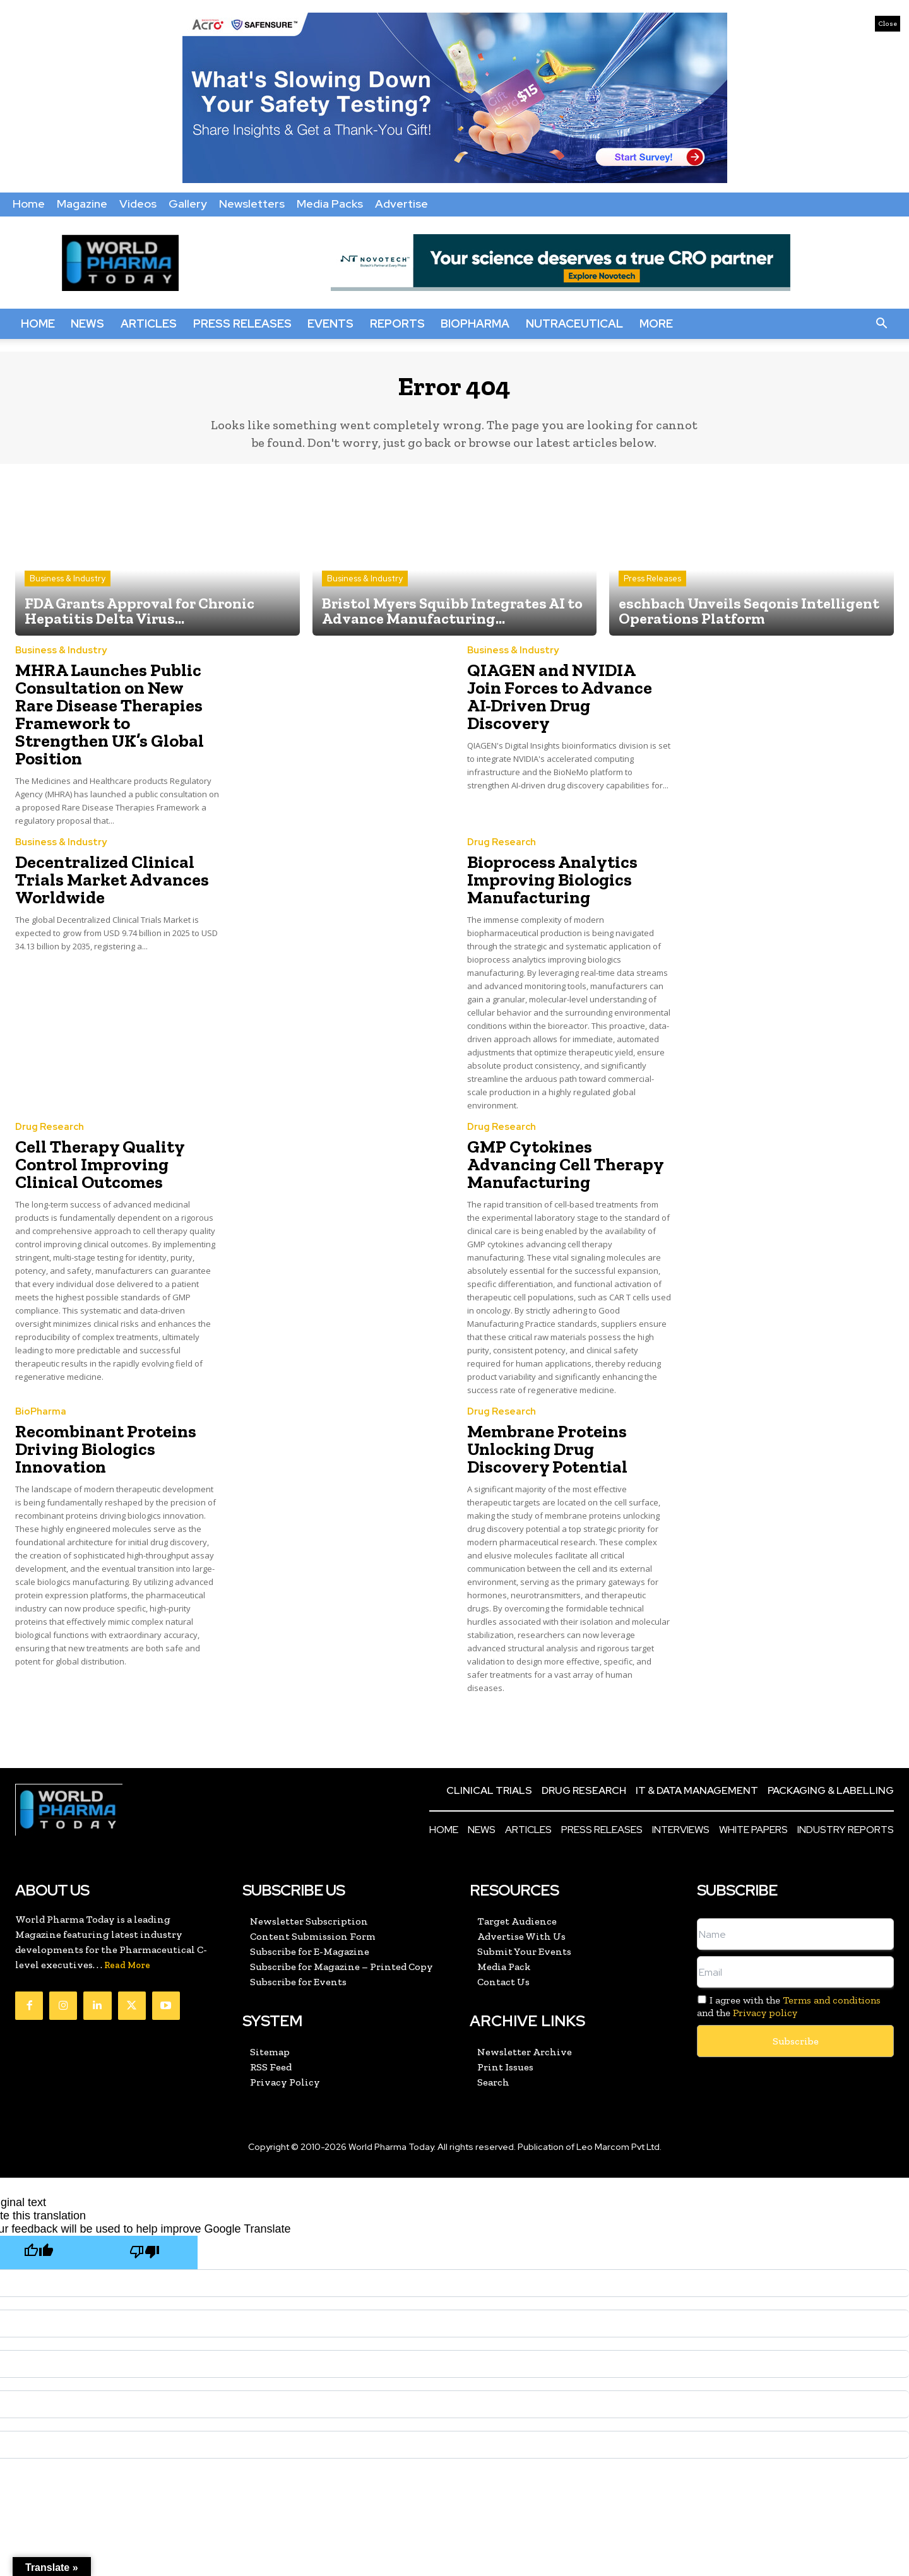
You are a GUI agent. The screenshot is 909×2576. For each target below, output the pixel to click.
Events (330, 323)
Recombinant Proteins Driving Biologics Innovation (94, 1396)
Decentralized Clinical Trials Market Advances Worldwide (115, 855)
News (87, 323)
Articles (149, 323)
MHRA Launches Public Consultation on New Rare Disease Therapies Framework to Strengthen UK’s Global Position (106, 708)
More (656, 323)
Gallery (188, 203)
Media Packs (330, 203)
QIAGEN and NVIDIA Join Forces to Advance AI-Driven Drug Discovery (566, 693)
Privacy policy (765, 1955)
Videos (138, 203)
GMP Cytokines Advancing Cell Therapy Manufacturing (567, 1124)
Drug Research (501, 821)
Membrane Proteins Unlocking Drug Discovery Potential (559, 1396)
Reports (397, 323)
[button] (881, 323)
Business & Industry (67, 588)
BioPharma (475, 323)
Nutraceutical (574, 323)
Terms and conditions (832, 1943)
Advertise (401, 203)
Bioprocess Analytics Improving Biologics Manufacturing (541, 855)
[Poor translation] (145, 2195)
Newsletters (252, 203)
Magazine (82, 203)
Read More (127, 1908)
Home (29, 203)
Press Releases (242, 323)
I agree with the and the (789, 1949)
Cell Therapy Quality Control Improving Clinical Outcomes (116, 1132)
